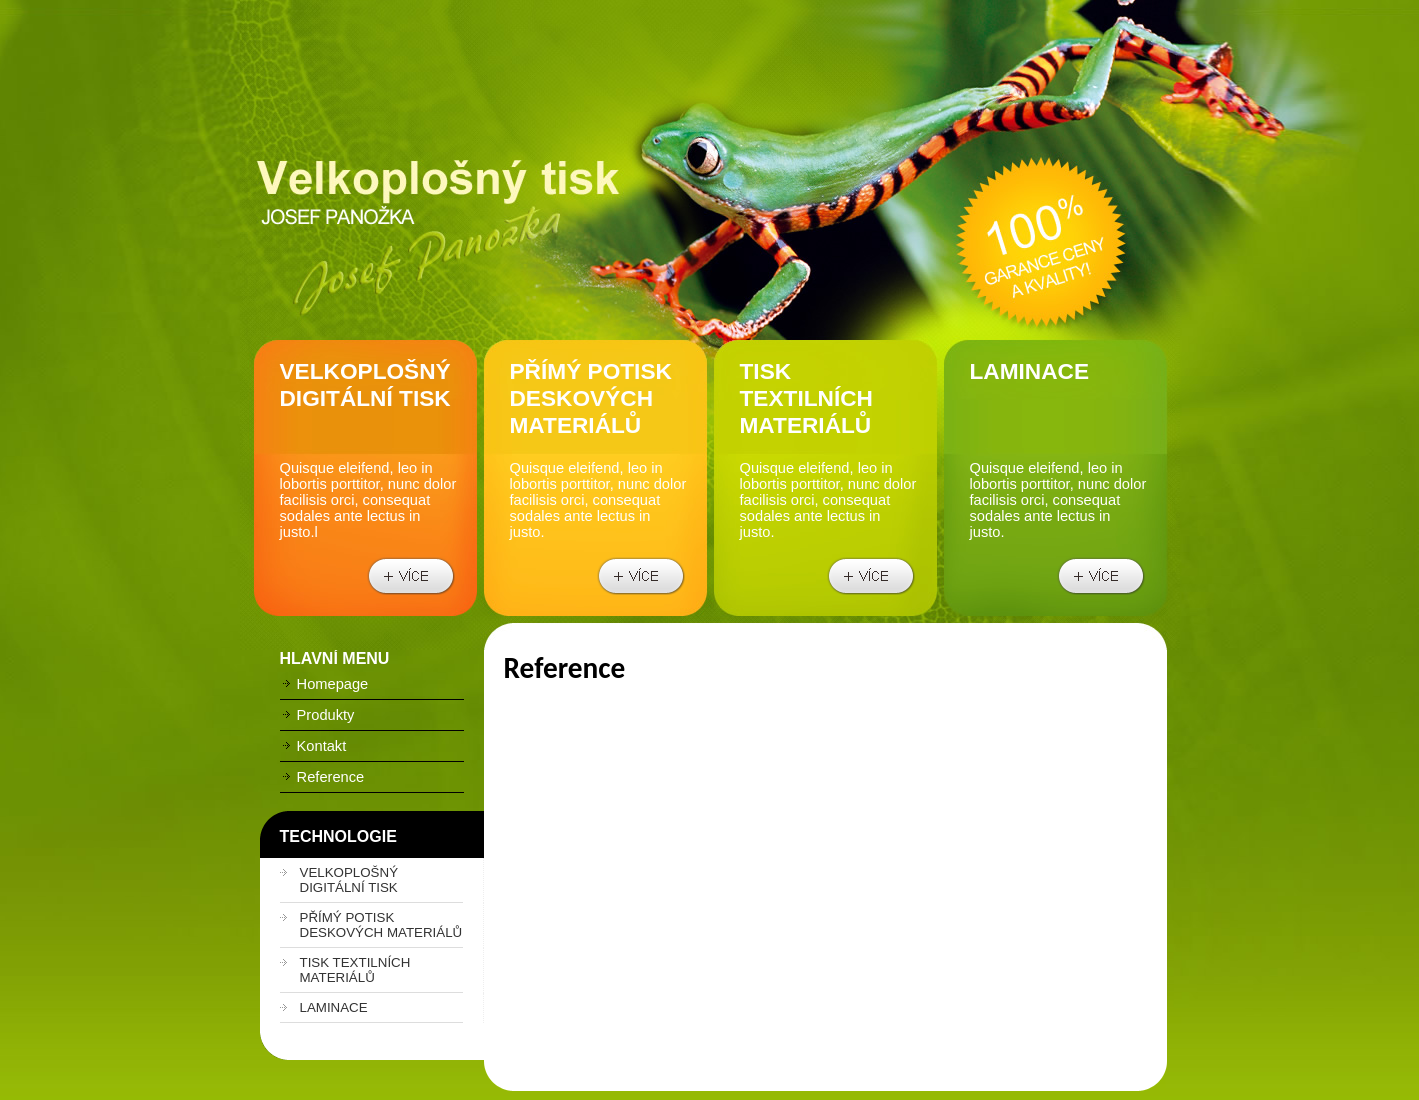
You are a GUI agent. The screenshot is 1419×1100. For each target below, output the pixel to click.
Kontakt (313, 746)
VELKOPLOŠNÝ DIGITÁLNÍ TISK (349, 880)
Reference (322, 777)
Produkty (317, 715)
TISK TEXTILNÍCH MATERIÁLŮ (355, 970)
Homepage (324, 684)
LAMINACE (334, 1007)
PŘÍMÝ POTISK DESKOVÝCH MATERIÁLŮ (381, 925)
